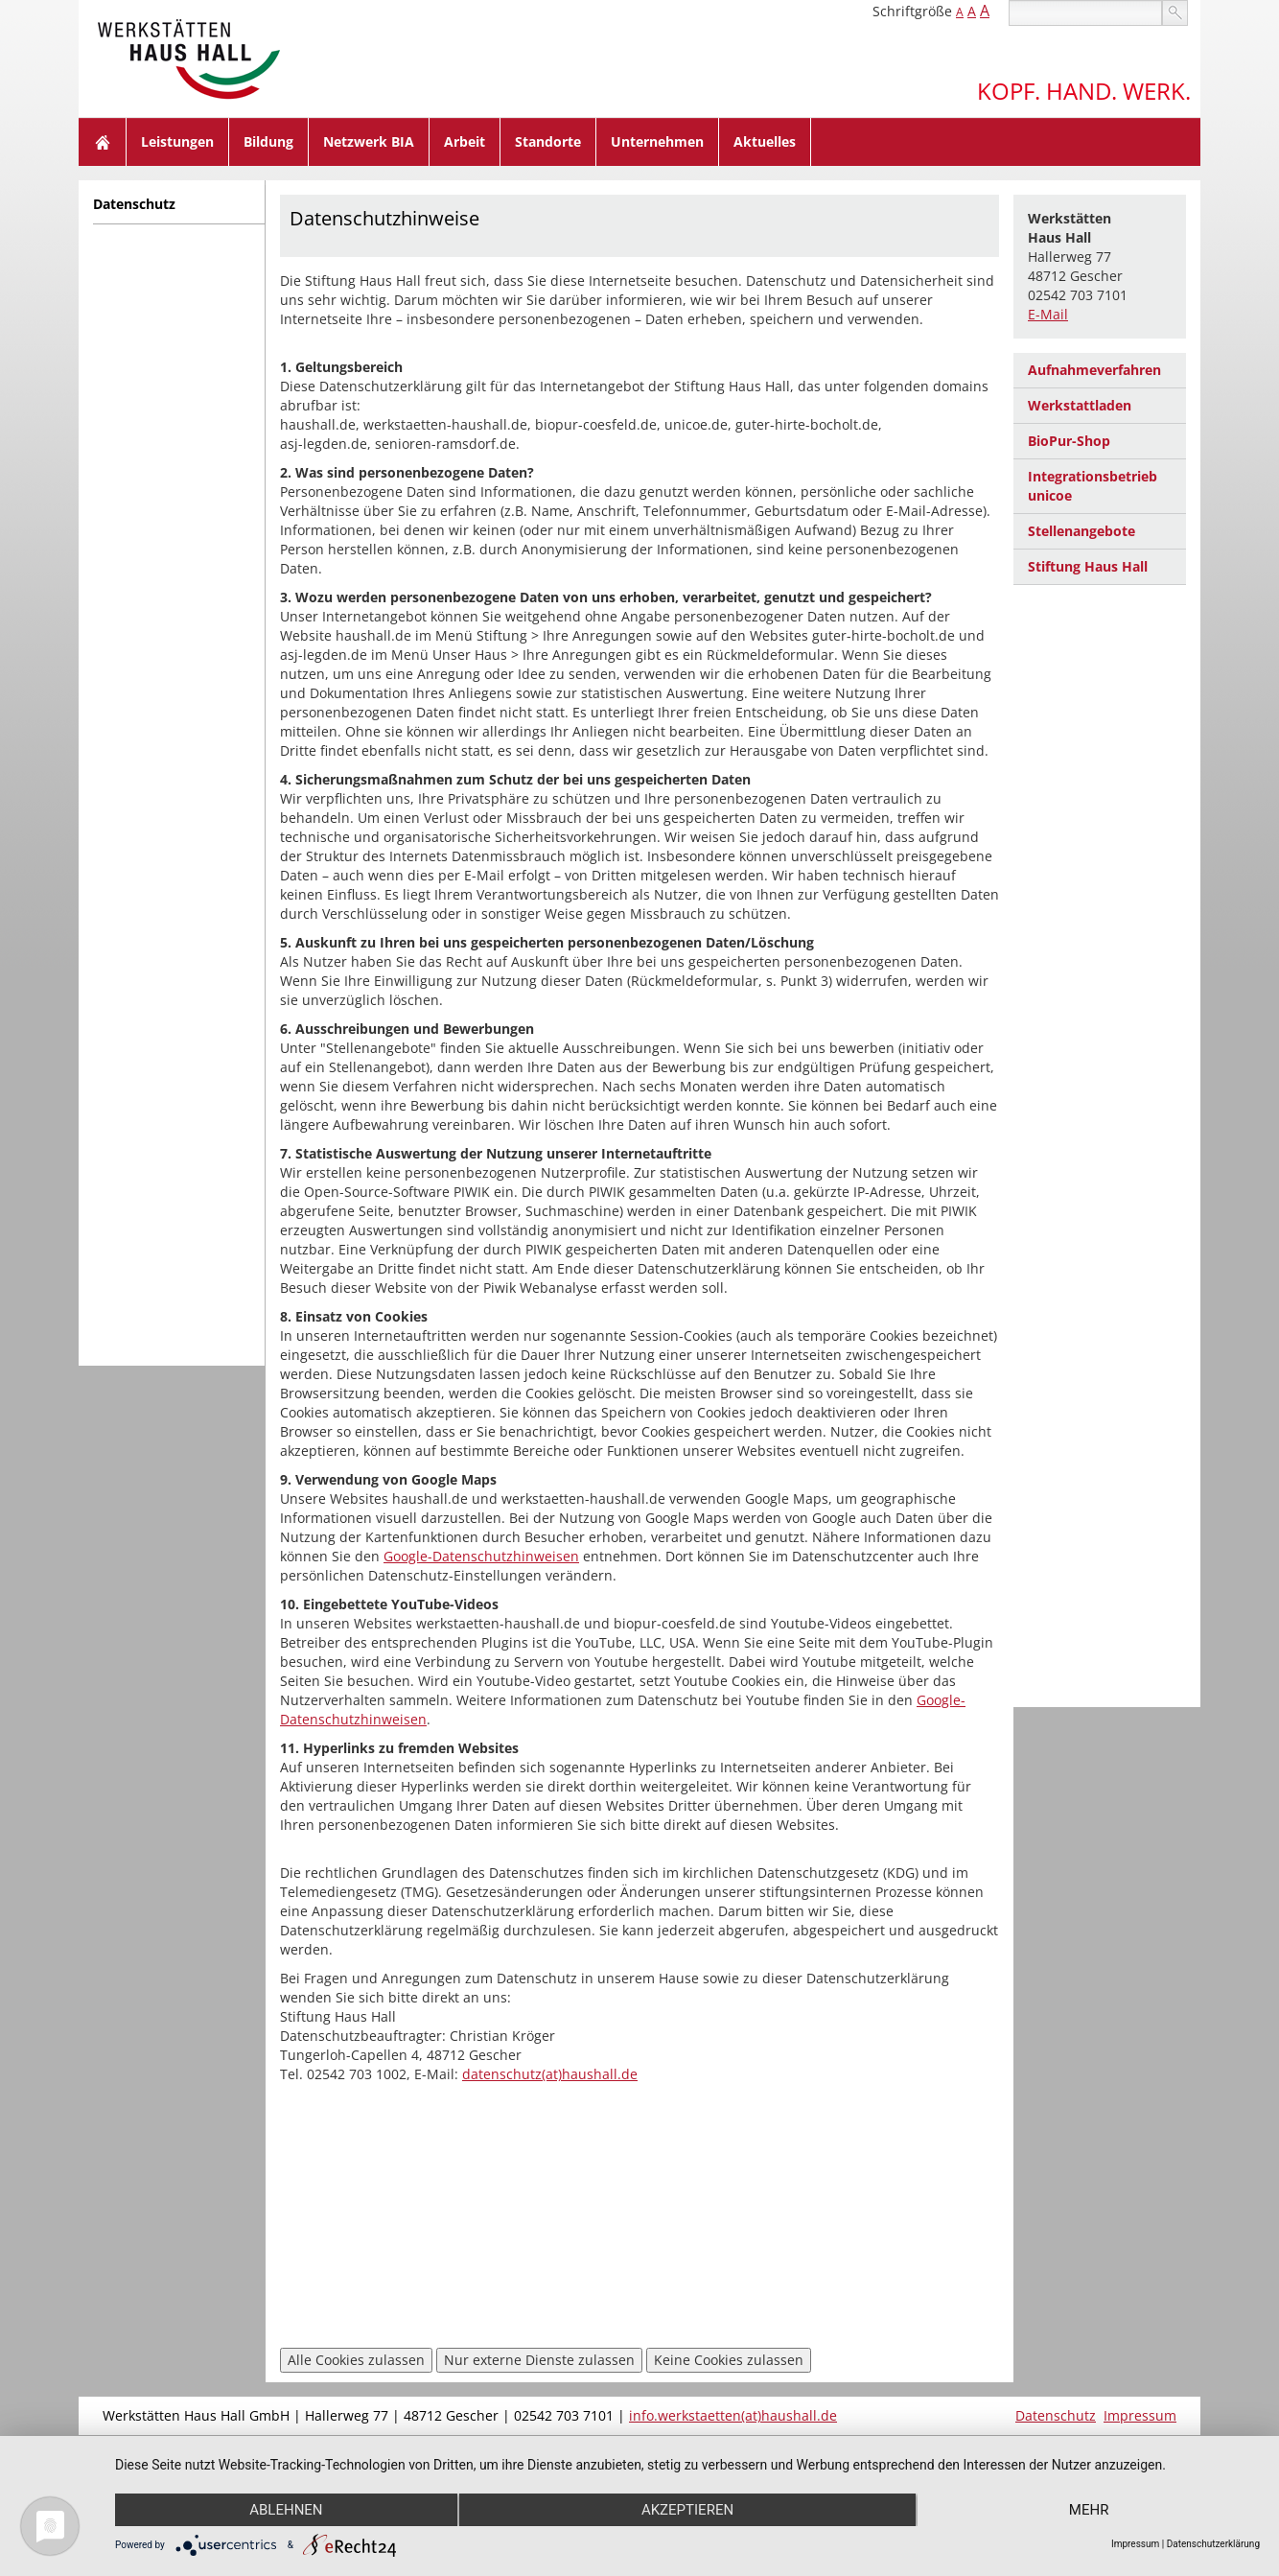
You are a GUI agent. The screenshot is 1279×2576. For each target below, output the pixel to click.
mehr (1089, 2509)
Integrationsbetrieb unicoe (1092, 485)
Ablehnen (285, 2509)
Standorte (548, 141)
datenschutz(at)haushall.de (550, 2074)
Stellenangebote (1081, 531)
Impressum (1140, 2415)
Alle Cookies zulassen (356, 2360)
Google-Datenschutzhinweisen (481, 1556)
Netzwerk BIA (368, 141)
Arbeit (464, 141)
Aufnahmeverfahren (1094, 370)
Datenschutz (134, 204)
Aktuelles (764, 141)
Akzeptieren (687, 2509)
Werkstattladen (1079, 405)
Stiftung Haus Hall (1088, 566)
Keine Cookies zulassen (728, 2360)
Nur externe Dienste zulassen (539, 2360)
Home (103, 142)
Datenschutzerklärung (1213, 2544)
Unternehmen (657, 141)
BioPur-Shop (1069, 441)
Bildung (268, 141)
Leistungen (177, 141)
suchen (1175, 13)
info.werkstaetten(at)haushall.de (733, 2415)
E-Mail (1048, 314)
